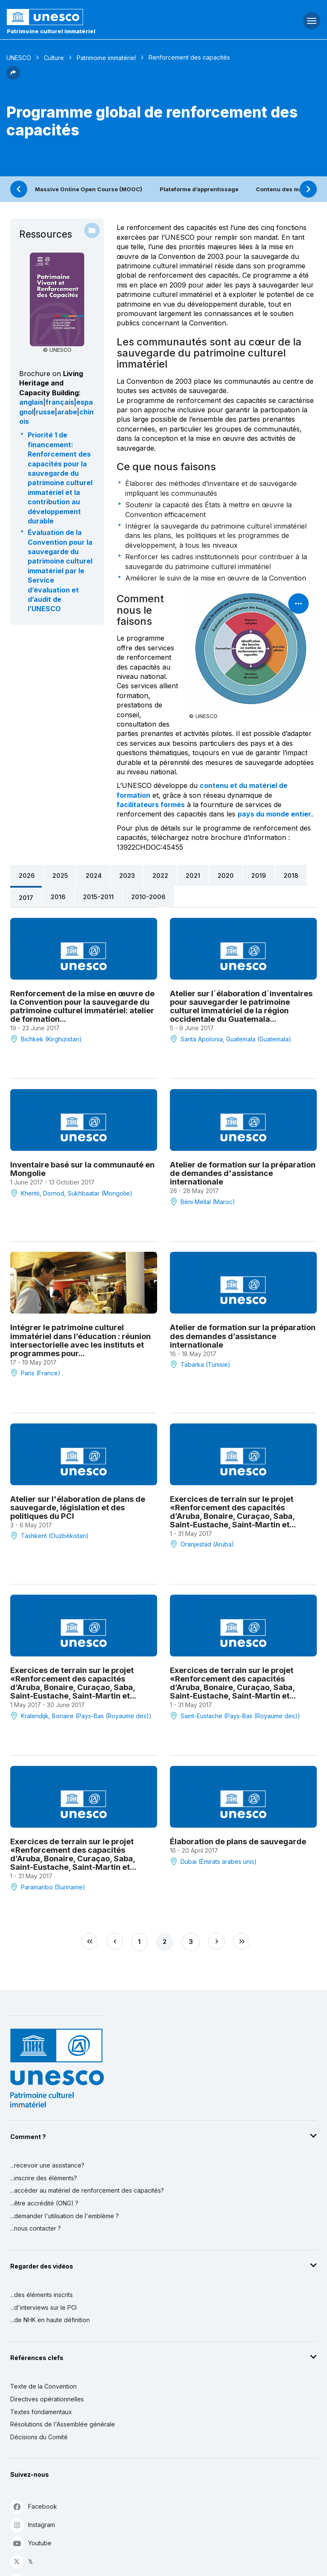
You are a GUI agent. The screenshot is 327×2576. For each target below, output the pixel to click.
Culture (54, 57)
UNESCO (18, 57)
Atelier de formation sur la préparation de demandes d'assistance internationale (243, 1173)
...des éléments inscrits (41, 2294)
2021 (193, 875)
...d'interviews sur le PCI (43, 2307)
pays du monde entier (274, 814)
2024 (94, 875)
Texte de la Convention (43, 2386)
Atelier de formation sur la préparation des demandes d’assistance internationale (243, 1335)
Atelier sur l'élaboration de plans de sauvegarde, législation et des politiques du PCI (77, 1507)
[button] (13, 77)
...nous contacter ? (35, 2228)
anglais (31, 402)
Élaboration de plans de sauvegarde (238, 1841)
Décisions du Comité (39, 2437)
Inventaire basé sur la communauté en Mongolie (82, 1169)
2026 (27, 875)
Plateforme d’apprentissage (199, 189)
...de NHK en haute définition (50, 2319)
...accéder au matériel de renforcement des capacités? (87, 2190)
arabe (67, 412)
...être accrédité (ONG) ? (44, 2203)
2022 (160, 875)
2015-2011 (98, 896)
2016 (58, 896)
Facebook (33, 2506)
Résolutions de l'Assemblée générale (62, 2424)
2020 (226, 875)
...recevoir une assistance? (47, 2165)
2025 (60, 875)
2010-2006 (148, 896)
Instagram (32, 2524)
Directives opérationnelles (47, 2399)
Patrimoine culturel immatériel (51, 31)
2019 (258, 875)
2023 (127, 875)
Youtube (31, 2543)
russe (45, 412)
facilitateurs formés (151, 804)
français (60, 402)
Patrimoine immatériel (106, 57)
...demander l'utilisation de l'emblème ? (64, 2216)
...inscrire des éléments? (43, 2178)
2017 (26, 897)
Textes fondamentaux (41, 2411)
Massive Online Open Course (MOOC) (88, 189)
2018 (291, 875)
